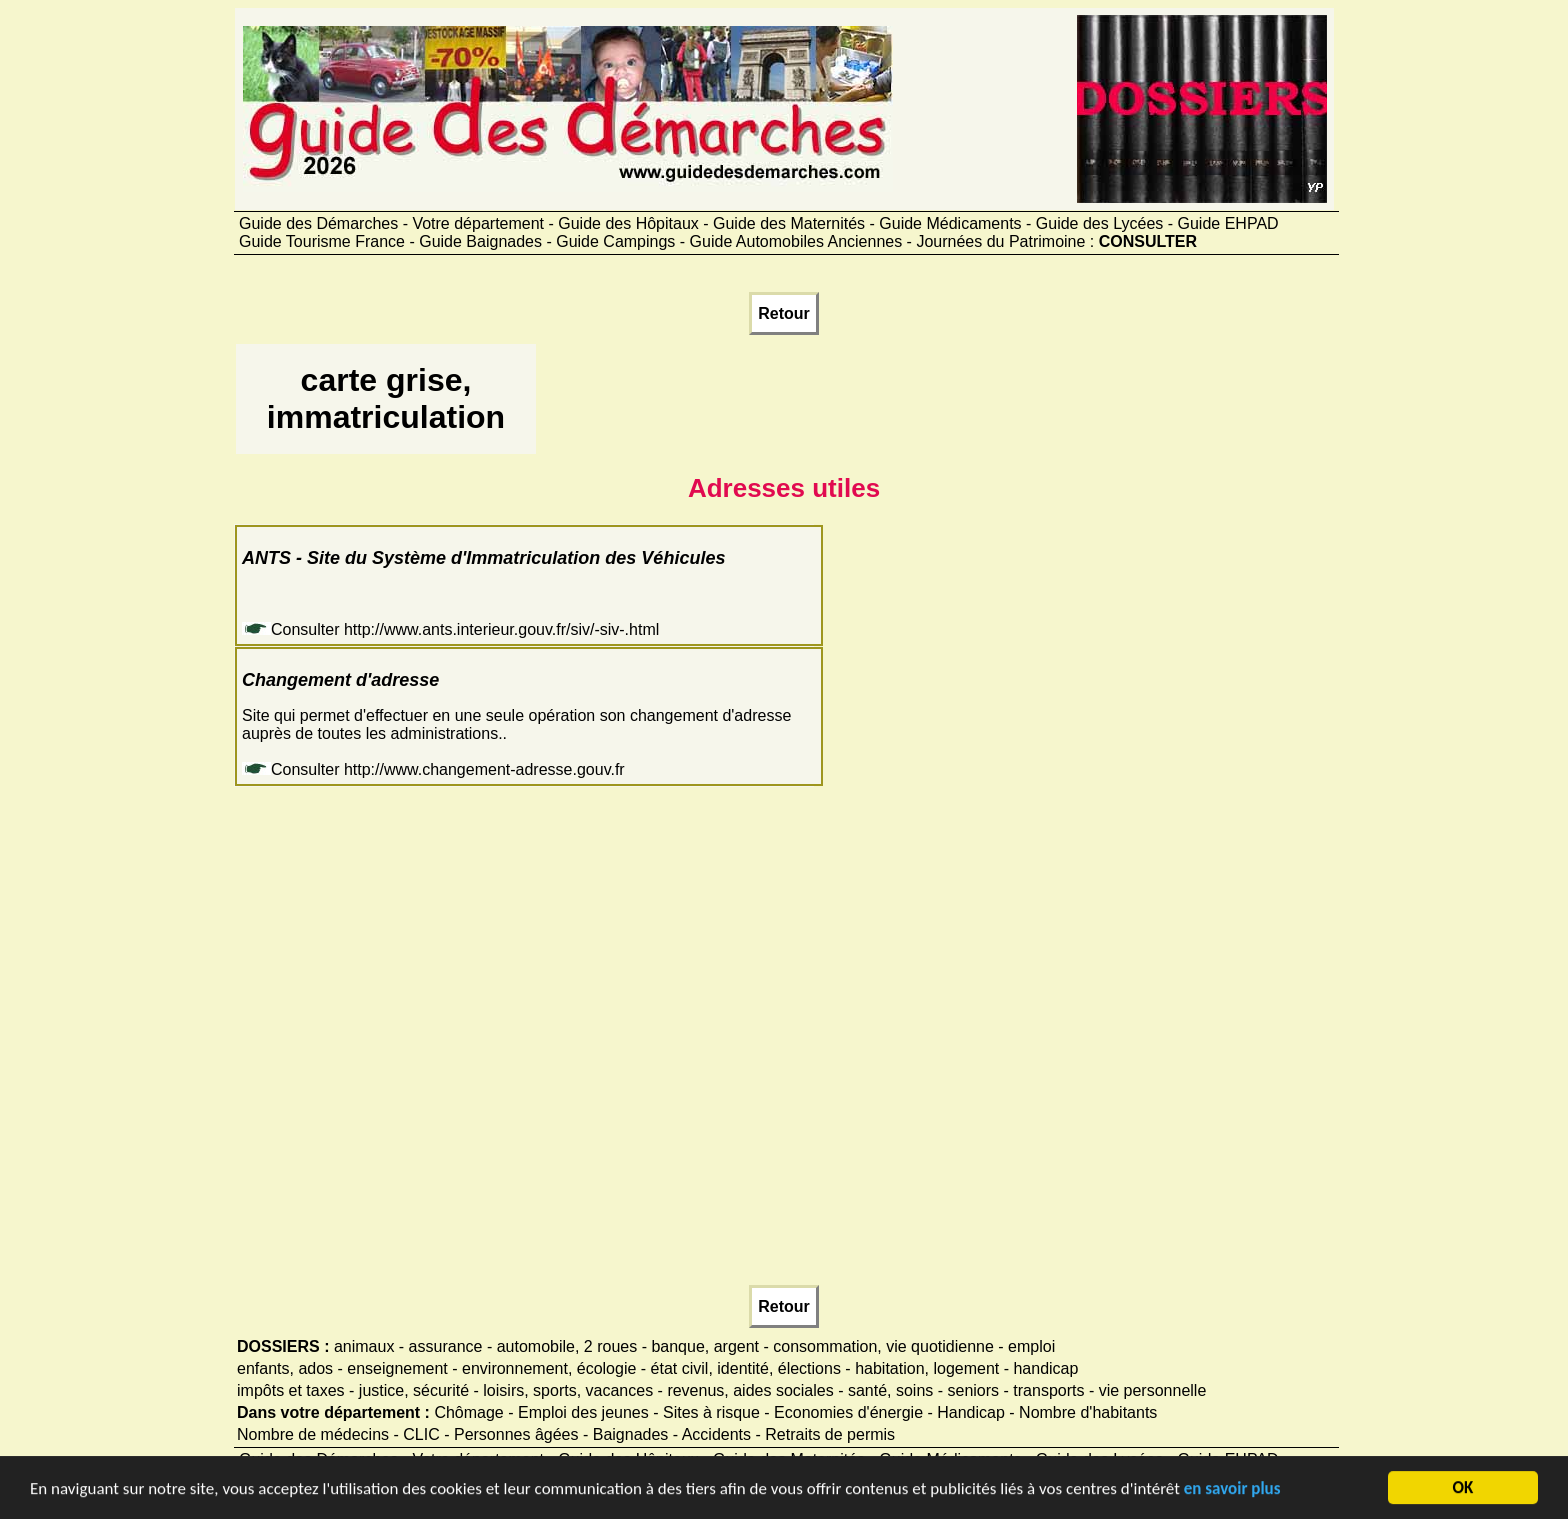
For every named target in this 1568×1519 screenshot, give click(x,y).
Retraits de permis (830, 1434)
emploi (1031, 1346)
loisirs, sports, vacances (568, 1390)
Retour (784, 313)
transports (1048, 1390)
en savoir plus (1232, 1490)
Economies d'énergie (848, 1412)
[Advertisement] (903, 408)
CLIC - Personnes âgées (490, 1434)
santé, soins (890, 1390)
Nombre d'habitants (1088, 1412)
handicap (1045, 1368)
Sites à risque (711, 1412)
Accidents (716, 1434)
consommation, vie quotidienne (883, 1346)
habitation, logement (927, 1368)
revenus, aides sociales (750, 1390)
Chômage (468, 1412)
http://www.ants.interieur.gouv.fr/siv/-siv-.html (501, 629)
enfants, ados (285, 1368)
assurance (446, 1346)
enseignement (397, 1368)
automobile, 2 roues (567, 1346)
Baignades (631, 1434)
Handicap (971, 1412)
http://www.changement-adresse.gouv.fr (484, 769)
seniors (974, 1390)
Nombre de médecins (313, 1434)
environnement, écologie (549, 1368)
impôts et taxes (291, 1390)
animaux (364, 1346)
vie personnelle (1153, 1390)
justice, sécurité (414, 1390)
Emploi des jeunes (583, 1412)
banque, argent (705, 1346)
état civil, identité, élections (746, 1368)
